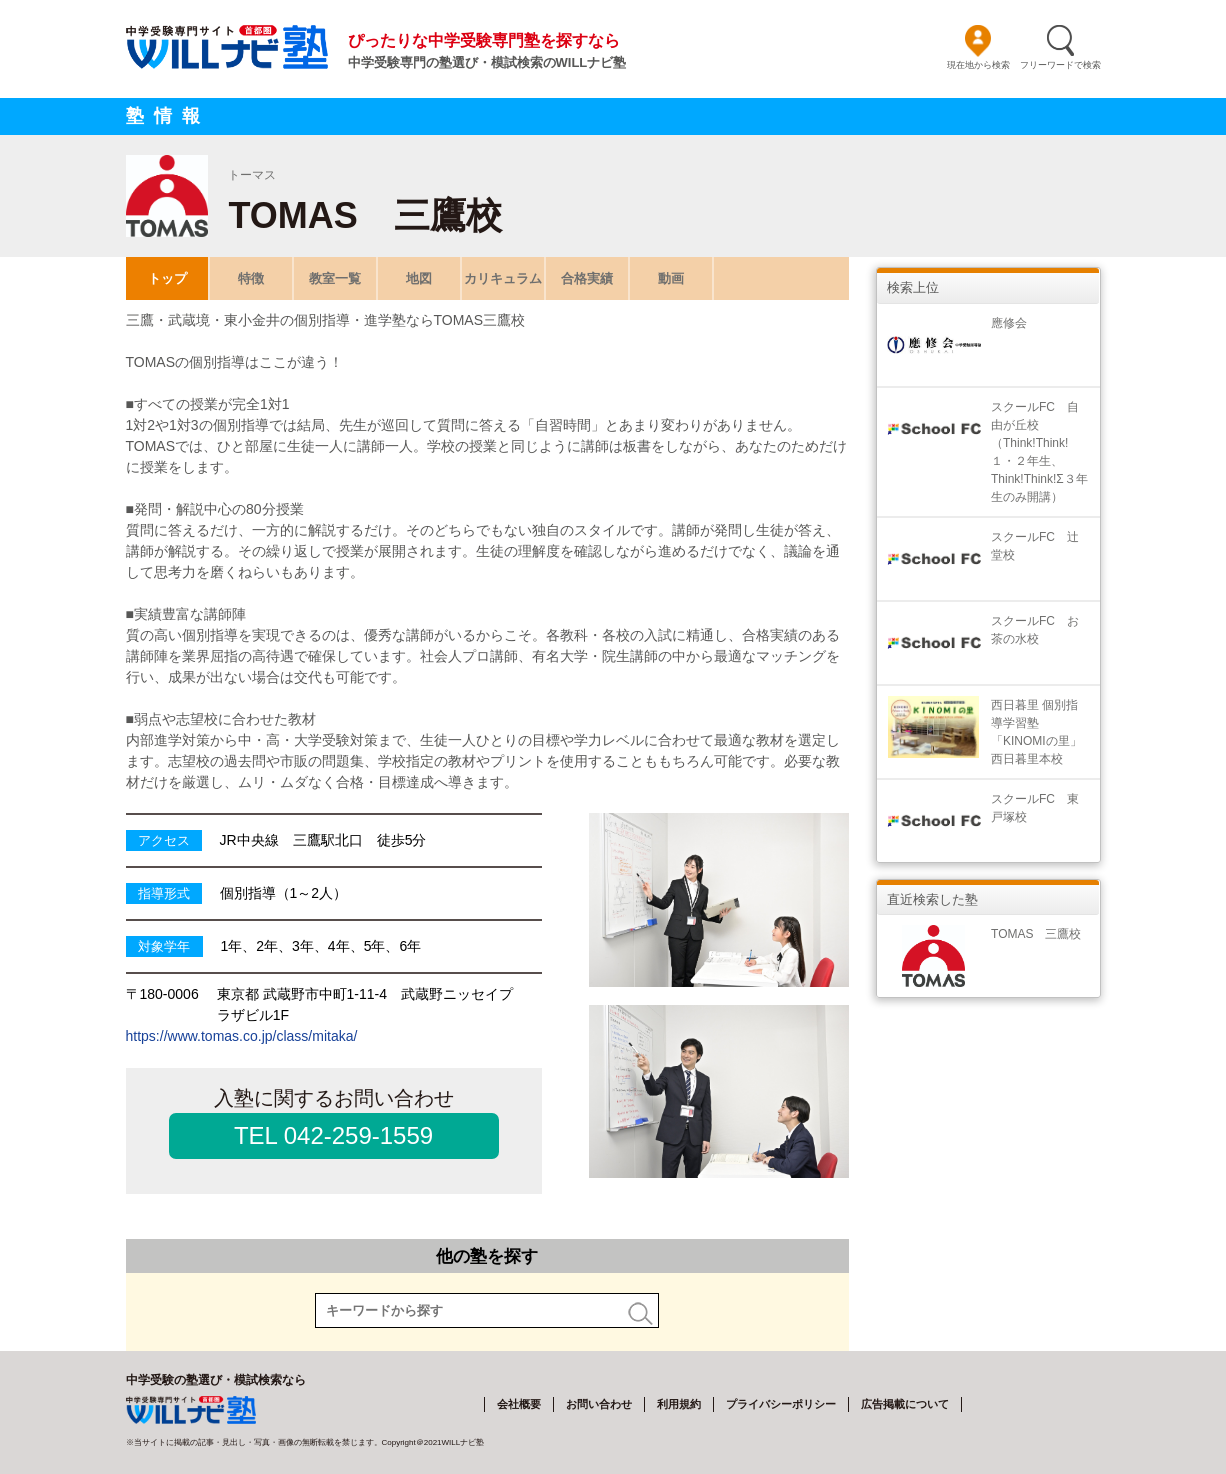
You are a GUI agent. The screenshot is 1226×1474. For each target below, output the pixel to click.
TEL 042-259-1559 (333, 1135)
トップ (166, 278)
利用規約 (679, 1404)
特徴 (251, 278)
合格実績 (587, 278)
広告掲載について (905, 1404)
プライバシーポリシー (781, 1404)
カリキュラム (503, 278)
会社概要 (519, 1404)
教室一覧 (335, 278)
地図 (419, 278)
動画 (671, 278)
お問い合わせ (599, 1404)
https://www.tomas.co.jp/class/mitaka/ (242, 1036)
